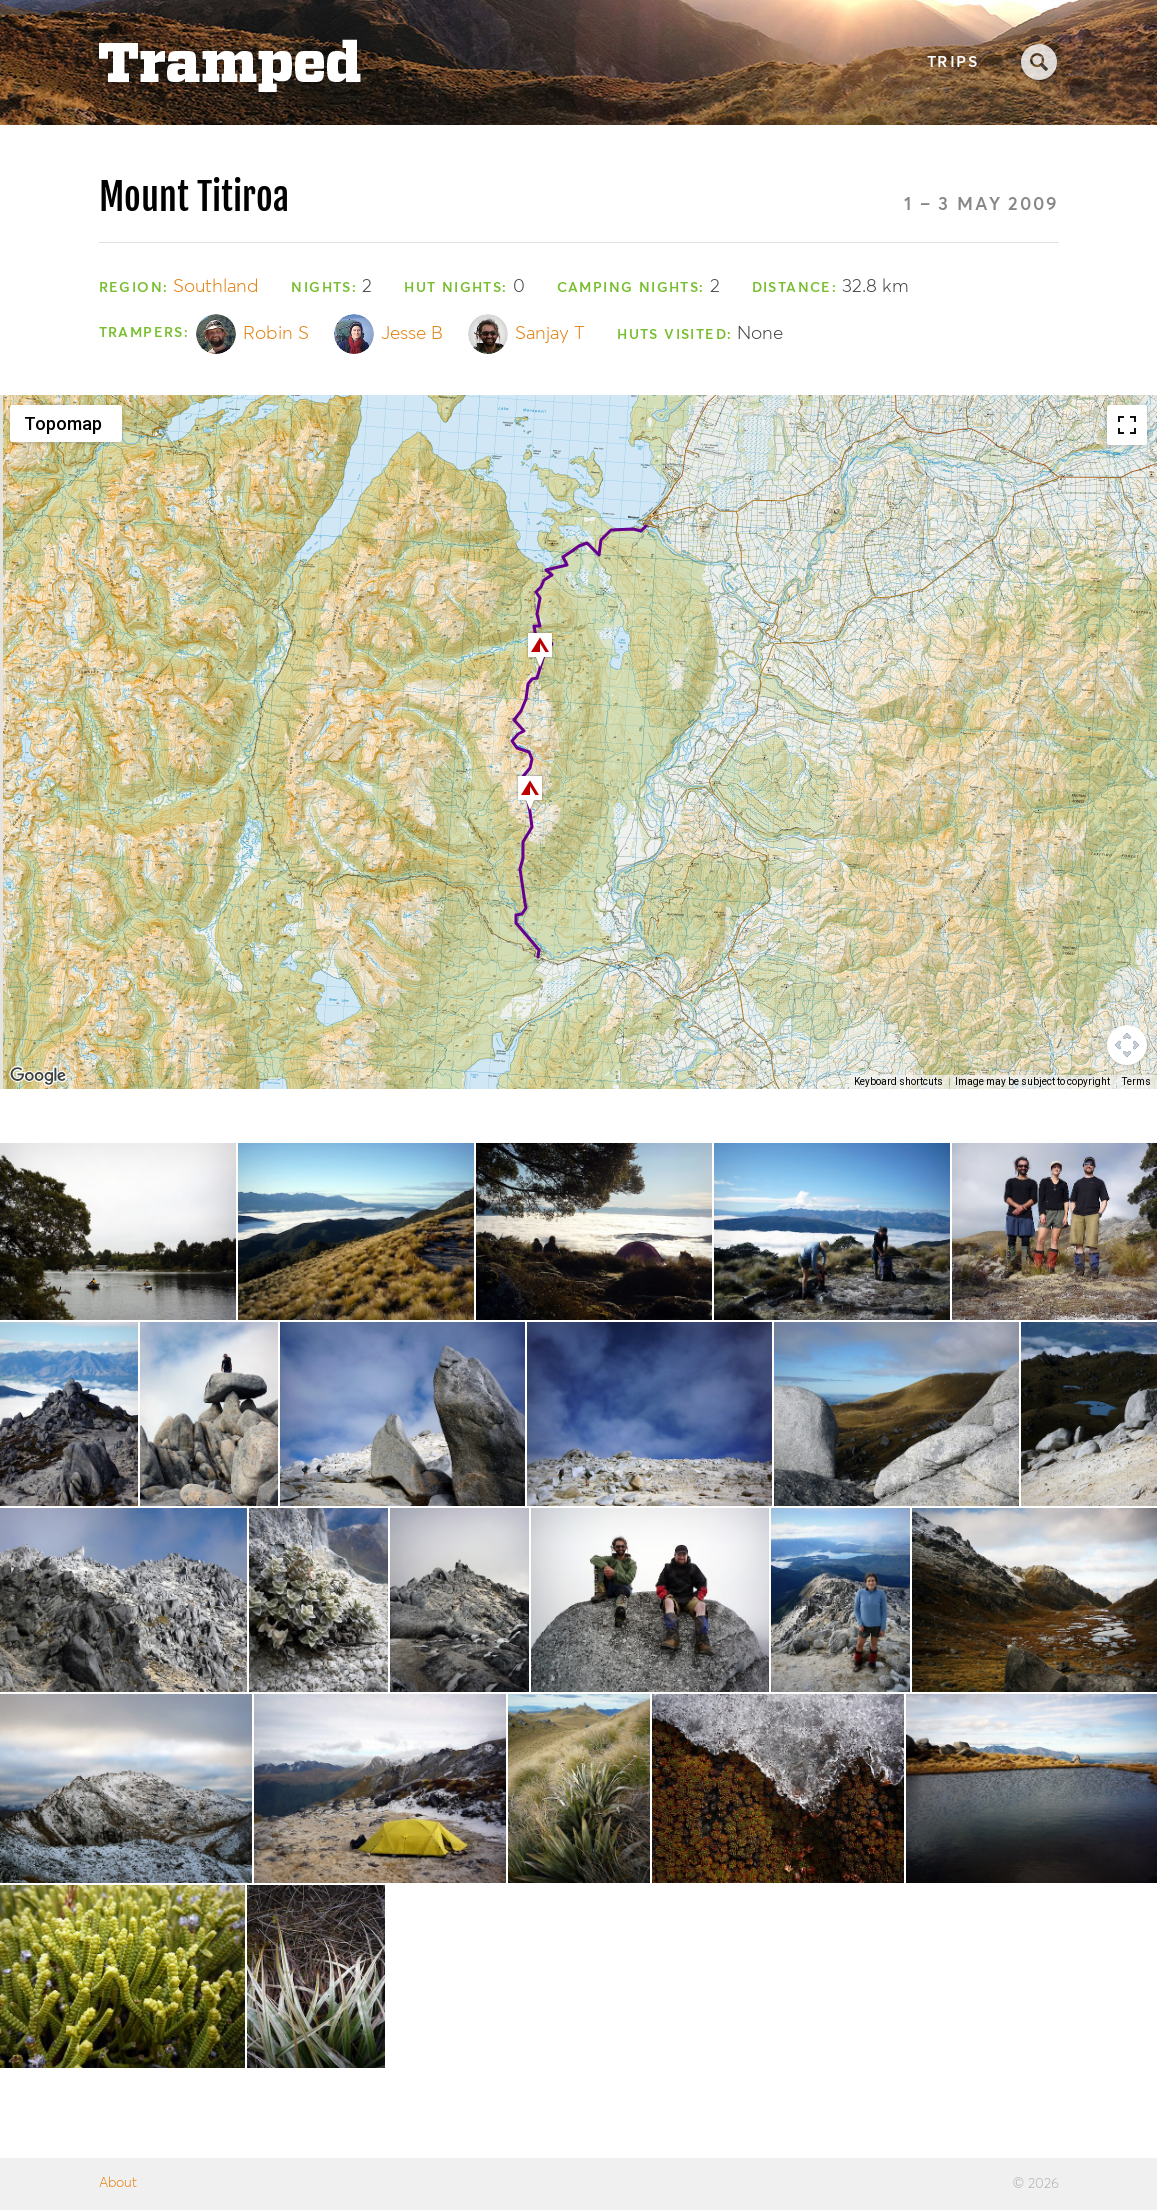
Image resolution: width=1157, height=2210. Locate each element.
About (118, 2183)
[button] (540, 650)
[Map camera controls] (1127, 1045)
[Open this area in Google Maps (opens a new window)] (38, 1076)
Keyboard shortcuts (898, 1081)
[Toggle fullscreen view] (1127, 425)
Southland (216, 286)
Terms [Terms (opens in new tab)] (1136, 1081)
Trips (953, 63)
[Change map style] (66, 423)
